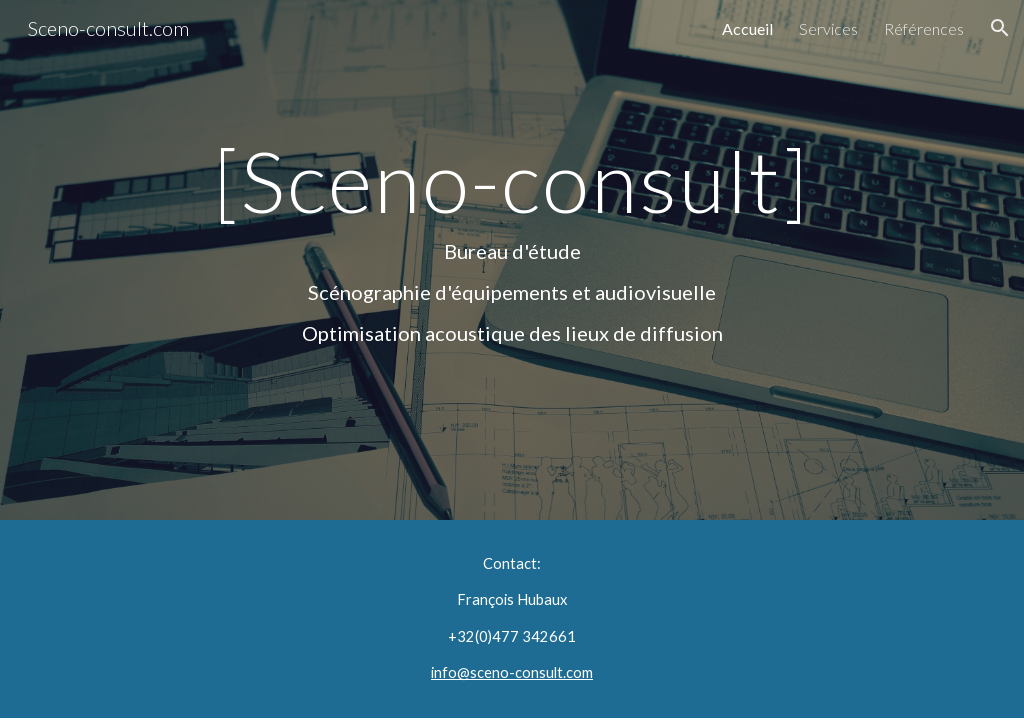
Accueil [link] (747, 28)
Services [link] (828, 28)
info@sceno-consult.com (512, 672)
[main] (512, 260)
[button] (1000, 28)
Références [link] (924, 28)
